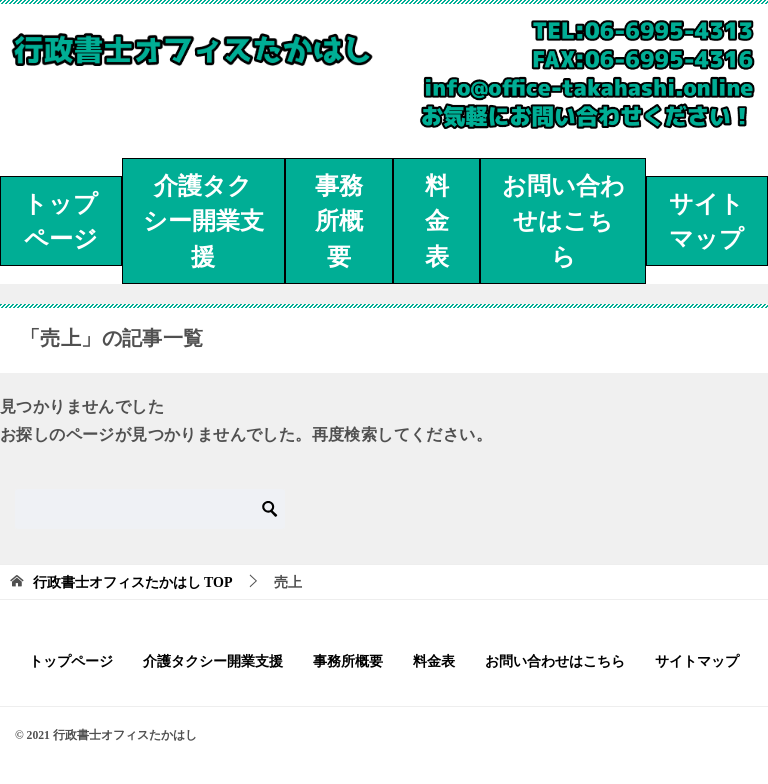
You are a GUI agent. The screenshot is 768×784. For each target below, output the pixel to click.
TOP (133, 582)
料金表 (437, 221)
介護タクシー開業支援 (203, 221)
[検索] (150, 509)
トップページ (60, 222)
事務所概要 (339, 221)
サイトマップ (706, 222)
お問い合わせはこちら (563, 221)
